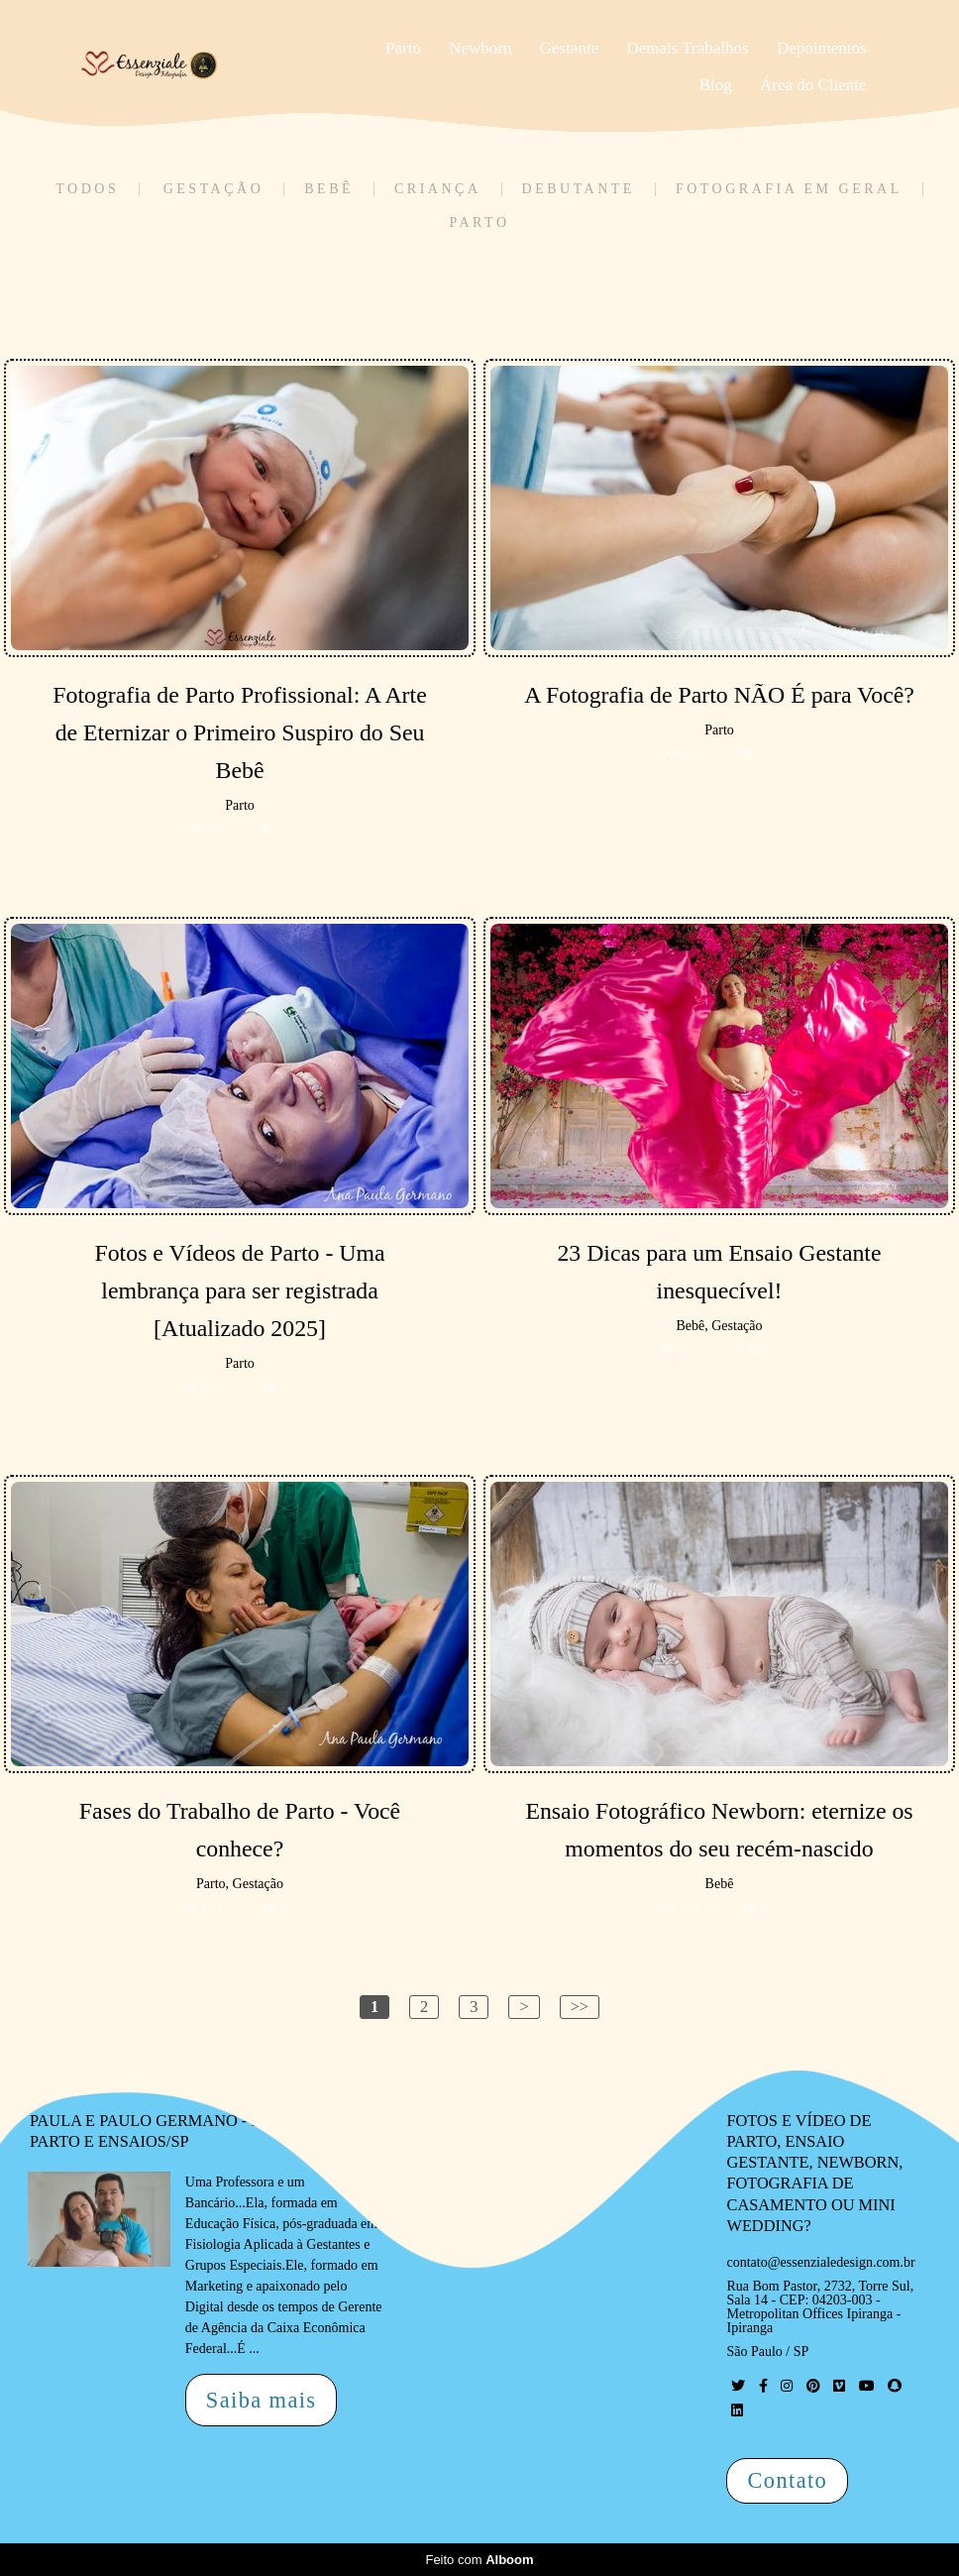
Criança (437, 189)
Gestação (214, 189)
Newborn (480, 48)
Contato (787, 2480)
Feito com (479, 2559)
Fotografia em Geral (789, 189)
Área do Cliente (813, 84)
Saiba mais (261, 2400)
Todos (87, 189)
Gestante (569, 48)
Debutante (578, 189)
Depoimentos (822, 48)
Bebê (329, 189)
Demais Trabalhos (687, 48)
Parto (403, 48)
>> (579, 2006)
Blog (715, 84)
